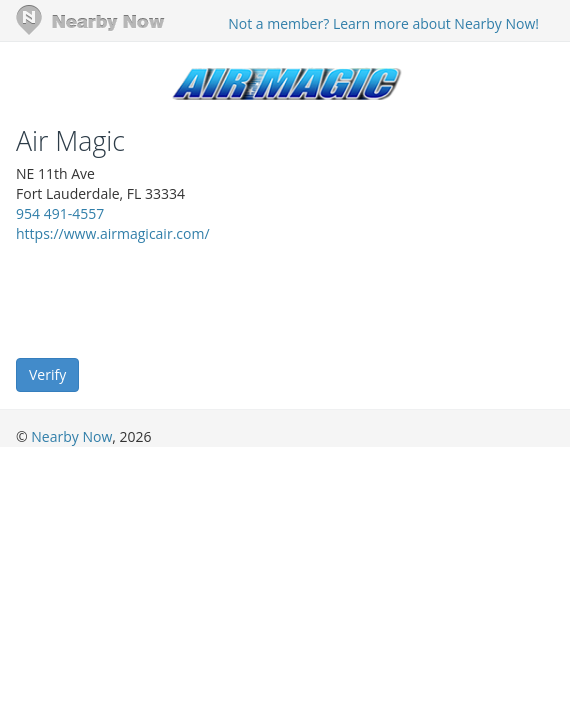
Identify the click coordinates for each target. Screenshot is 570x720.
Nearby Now (71, 436)
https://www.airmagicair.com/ (113, 233)
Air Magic (70, 141)
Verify (47, 374)
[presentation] (168, 299)
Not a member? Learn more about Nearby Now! (383, 23)
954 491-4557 (60, 213)
